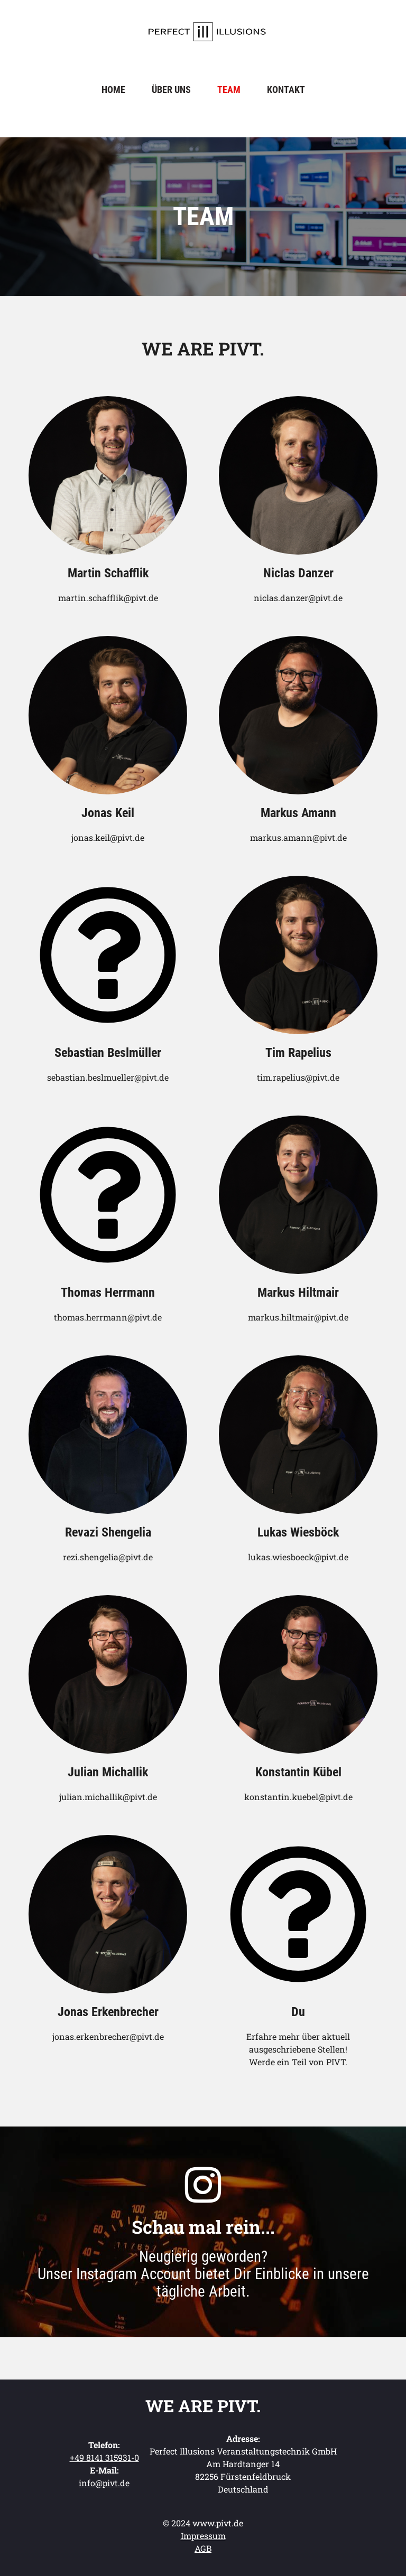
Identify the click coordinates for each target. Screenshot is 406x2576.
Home (113, 89)
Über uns (171, 89)
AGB (203, 2548)
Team (229, 89)
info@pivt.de (104, 2482)
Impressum (203, 2535)
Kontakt (286, 89)
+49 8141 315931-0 (104, 2457)
